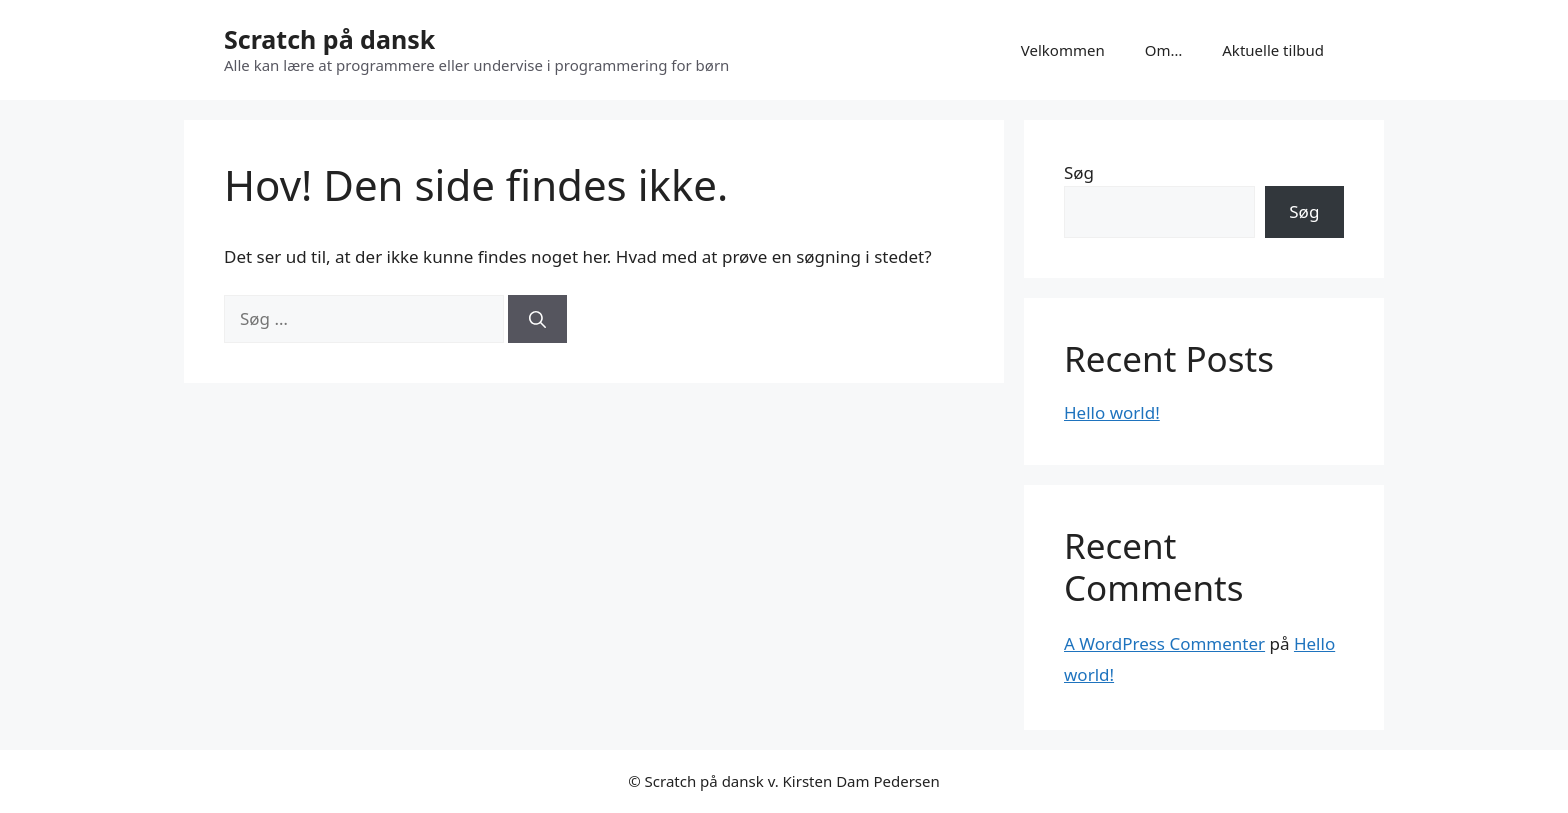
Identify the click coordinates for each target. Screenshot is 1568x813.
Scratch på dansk (329, 39)
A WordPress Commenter (1164, 643)
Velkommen (1063, 50)
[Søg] (537, 319)
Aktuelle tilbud (1273, 50)
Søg (1079, 172)
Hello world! (1112, 412)
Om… (1164, 50)
